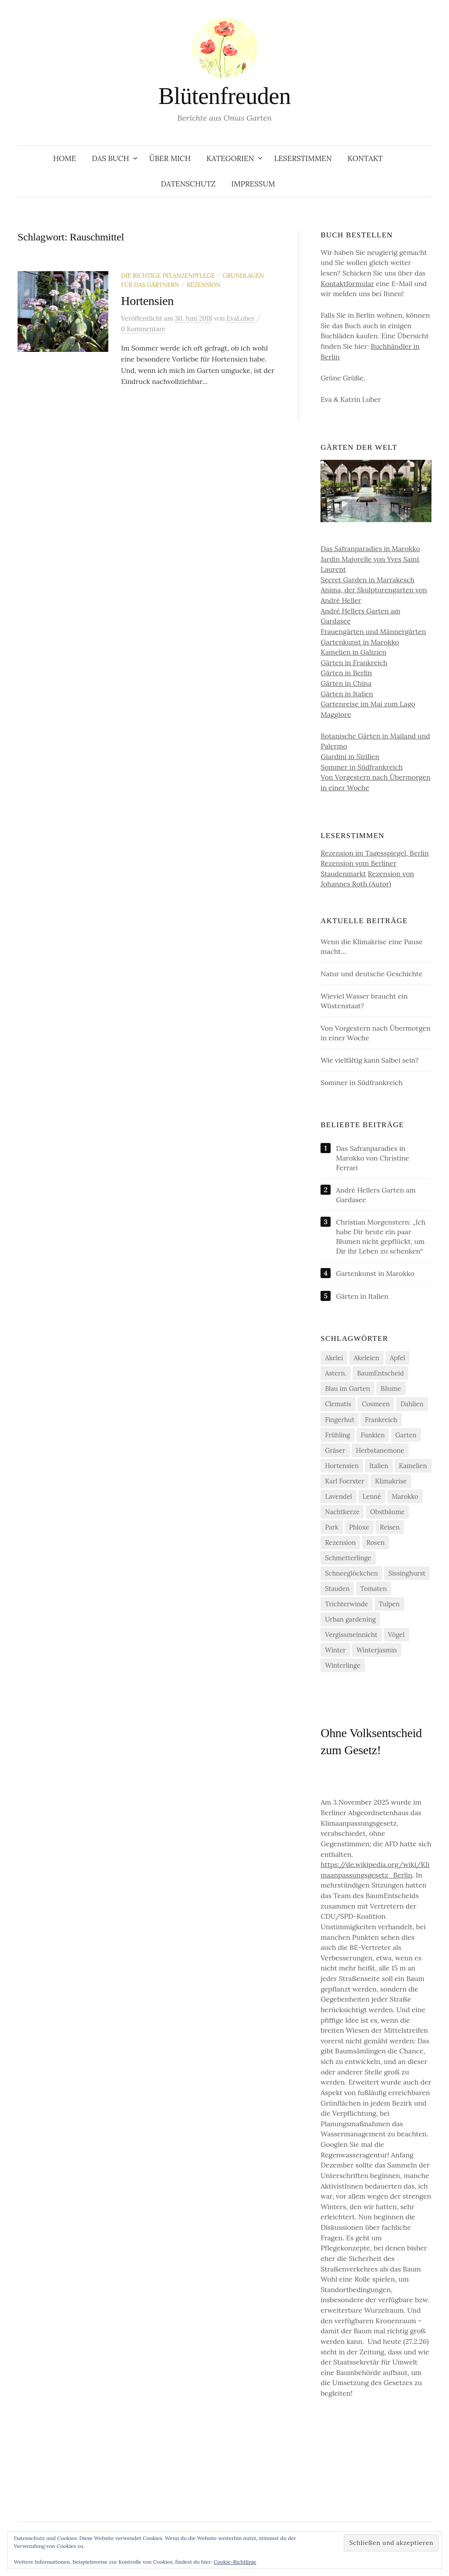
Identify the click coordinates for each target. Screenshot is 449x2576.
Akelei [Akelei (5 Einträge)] (334, 1358)
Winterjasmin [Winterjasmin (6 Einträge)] (376, 1650)
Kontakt (365, 158)
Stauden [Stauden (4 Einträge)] (337, 1588)
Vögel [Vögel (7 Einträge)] (396, 1634)
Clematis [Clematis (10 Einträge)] (338, 1404)
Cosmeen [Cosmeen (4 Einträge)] (376, 1404)
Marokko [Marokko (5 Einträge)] (405, 1496)
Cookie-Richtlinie (235, 2561)
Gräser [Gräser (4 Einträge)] (335, 1450)
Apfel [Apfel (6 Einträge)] (397, 1358)
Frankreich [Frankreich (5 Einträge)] (381, 1419)
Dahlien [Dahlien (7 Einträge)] (412, 1404)
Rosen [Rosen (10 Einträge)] (376, 1542)
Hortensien (147, 301)
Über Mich (170, 158)
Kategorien (230, 158)
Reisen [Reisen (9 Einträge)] (389, 1527)
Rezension (204, 285)
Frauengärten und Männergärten (373, 631)
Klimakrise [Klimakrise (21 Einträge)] (390, 1481)
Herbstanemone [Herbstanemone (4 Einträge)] (380, 1450)
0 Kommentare (143, 329)
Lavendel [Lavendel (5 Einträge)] (338, 1496)
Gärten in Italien (347, 693)
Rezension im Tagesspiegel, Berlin (375, 853)
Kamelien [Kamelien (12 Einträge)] (413, 1466)
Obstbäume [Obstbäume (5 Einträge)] (387, 1512)
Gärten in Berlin (346, 672)
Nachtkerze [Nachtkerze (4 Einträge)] (342, 1512)
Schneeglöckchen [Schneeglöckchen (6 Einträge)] (351, 1573)
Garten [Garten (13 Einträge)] (406, 1435)
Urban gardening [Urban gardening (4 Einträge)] (350, 1619)
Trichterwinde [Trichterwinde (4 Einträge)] (346, 1604)
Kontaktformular (347, 283)
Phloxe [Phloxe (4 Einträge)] (359, 1527)
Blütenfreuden (224, 96)
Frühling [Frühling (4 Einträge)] (337, 1435)
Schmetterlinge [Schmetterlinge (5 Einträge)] (348, 1558)
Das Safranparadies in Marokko (370, 548)
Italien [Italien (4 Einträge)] (378, 1466)
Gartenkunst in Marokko (360, 642)
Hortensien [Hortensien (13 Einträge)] (342, 1466)
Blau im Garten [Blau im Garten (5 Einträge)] (347, 1388)
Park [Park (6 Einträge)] (332, 1527)
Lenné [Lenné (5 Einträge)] (372, 1496)
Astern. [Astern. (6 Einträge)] (335, 1373)
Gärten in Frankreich (354, 662)
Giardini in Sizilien (350, 756)
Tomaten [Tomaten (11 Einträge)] (373, 1588)
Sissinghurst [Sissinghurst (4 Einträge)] (406, 1573)
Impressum (253, 184)
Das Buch (110, 158)
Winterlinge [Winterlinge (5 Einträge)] (342, 1665)
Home (64, 158)
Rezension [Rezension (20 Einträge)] (340, 1542)
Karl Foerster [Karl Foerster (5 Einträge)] (344, 1481)
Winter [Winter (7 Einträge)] (335, 1650)
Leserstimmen (302, 158)
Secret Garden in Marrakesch (367, 579)
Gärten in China (346, 683)
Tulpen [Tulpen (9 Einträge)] (389, 1604)
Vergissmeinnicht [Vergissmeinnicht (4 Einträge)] (351, 1634)
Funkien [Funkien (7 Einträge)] (373, 1435)
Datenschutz (188, 184)
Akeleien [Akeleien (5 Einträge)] (366, 1358)
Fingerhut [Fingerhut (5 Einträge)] (339, 1419)
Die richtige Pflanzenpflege (168, 275)
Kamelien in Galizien (353, 652)
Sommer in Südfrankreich (362, 767)
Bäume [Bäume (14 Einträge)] (391, 1388)
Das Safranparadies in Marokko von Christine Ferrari (372, 1158)
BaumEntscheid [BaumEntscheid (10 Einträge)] (380, 1373)
